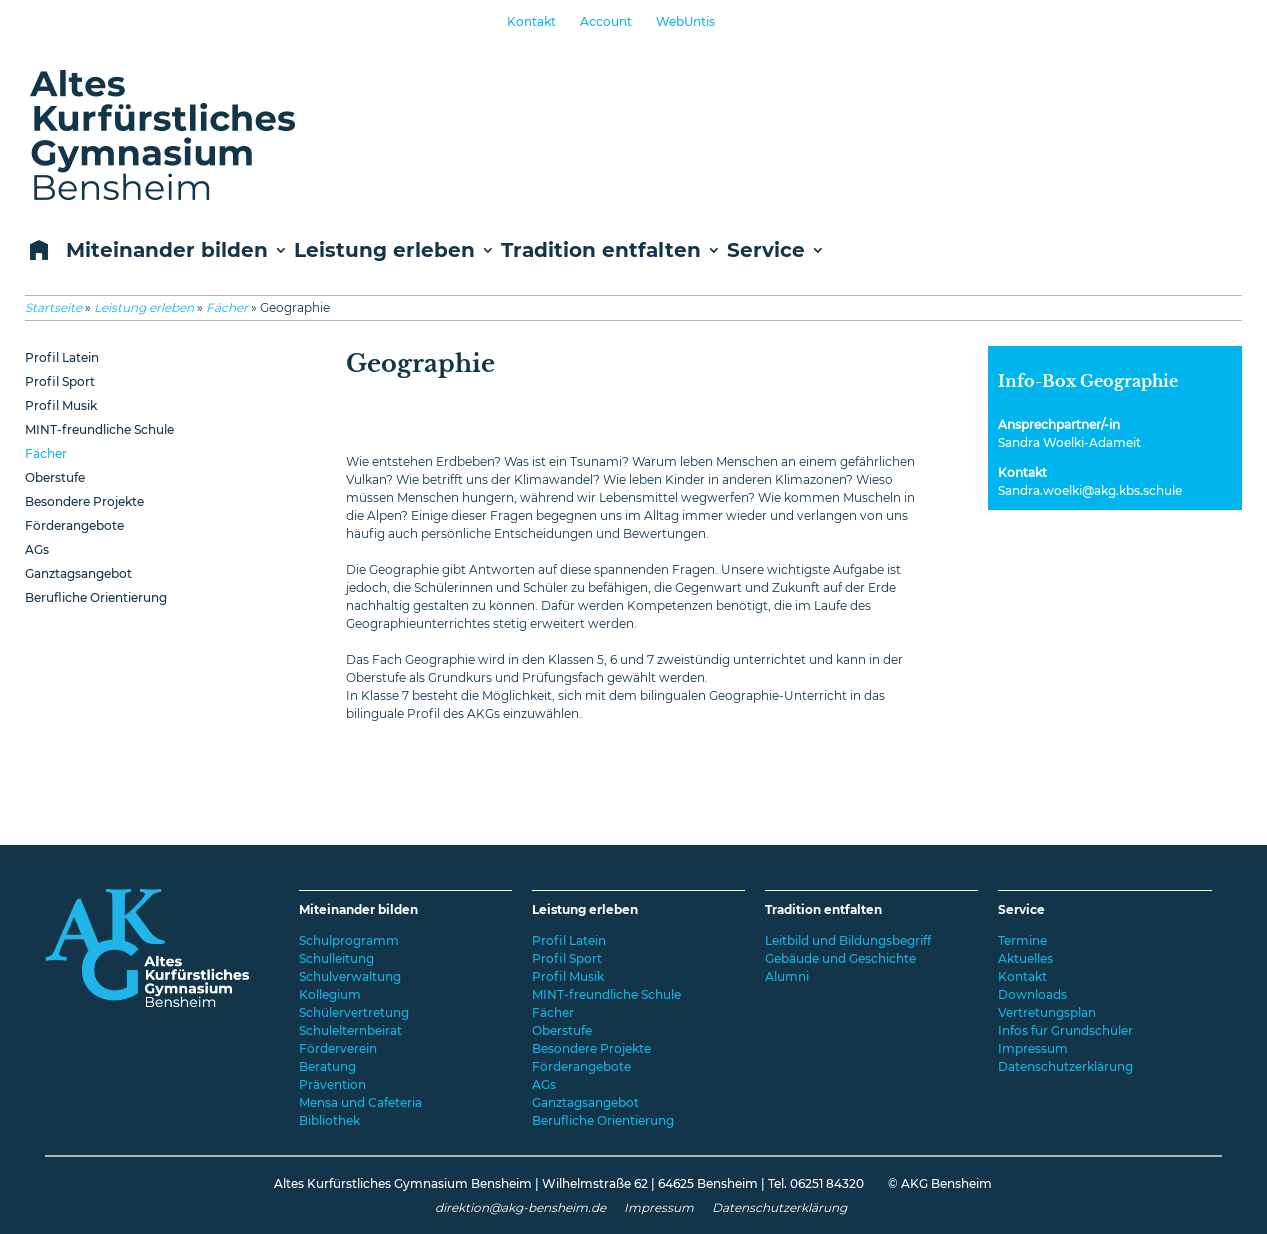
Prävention (332, 1084)
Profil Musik (61, 405)
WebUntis (685, 21)
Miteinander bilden (167, 251)
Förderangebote (74, 525)
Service (766, 251)
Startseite (53, 307)
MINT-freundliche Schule (99, 429)
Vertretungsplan (1047, 1012)
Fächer (227, 307)
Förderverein (338, 1048)
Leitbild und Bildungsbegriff (848, 940)
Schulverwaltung (350, 976)
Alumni (787, 976)
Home (35, 252)
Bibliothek (329, 1120)
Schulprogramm (349, 940)
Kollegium (330, 994)
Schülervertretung (354, 1012)
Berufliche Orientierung (96, 597)
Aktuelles (1025, 958)
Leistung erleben (384, 251)
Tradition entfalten (601, 251)
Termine (1022, 940)
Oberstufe (55, 477)
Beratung (327, 1066)
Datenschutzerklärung (1065, 1066)
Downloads (1032, 994)
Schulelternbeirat (350, 1030)
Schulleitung (336, 958)
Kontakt (531, 21)
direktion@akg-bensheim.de (520, 1207)
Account (606, 21)
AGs (37, 549)
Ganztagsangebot (78, 573)
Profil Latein (62, 357)
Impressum (1033, 1048)
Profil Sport (60, 381)
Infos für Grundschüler (1065, 1030)
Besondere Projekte (84, 501)
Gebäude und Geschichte (840, 958)
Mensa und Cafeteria (360, 1102)
